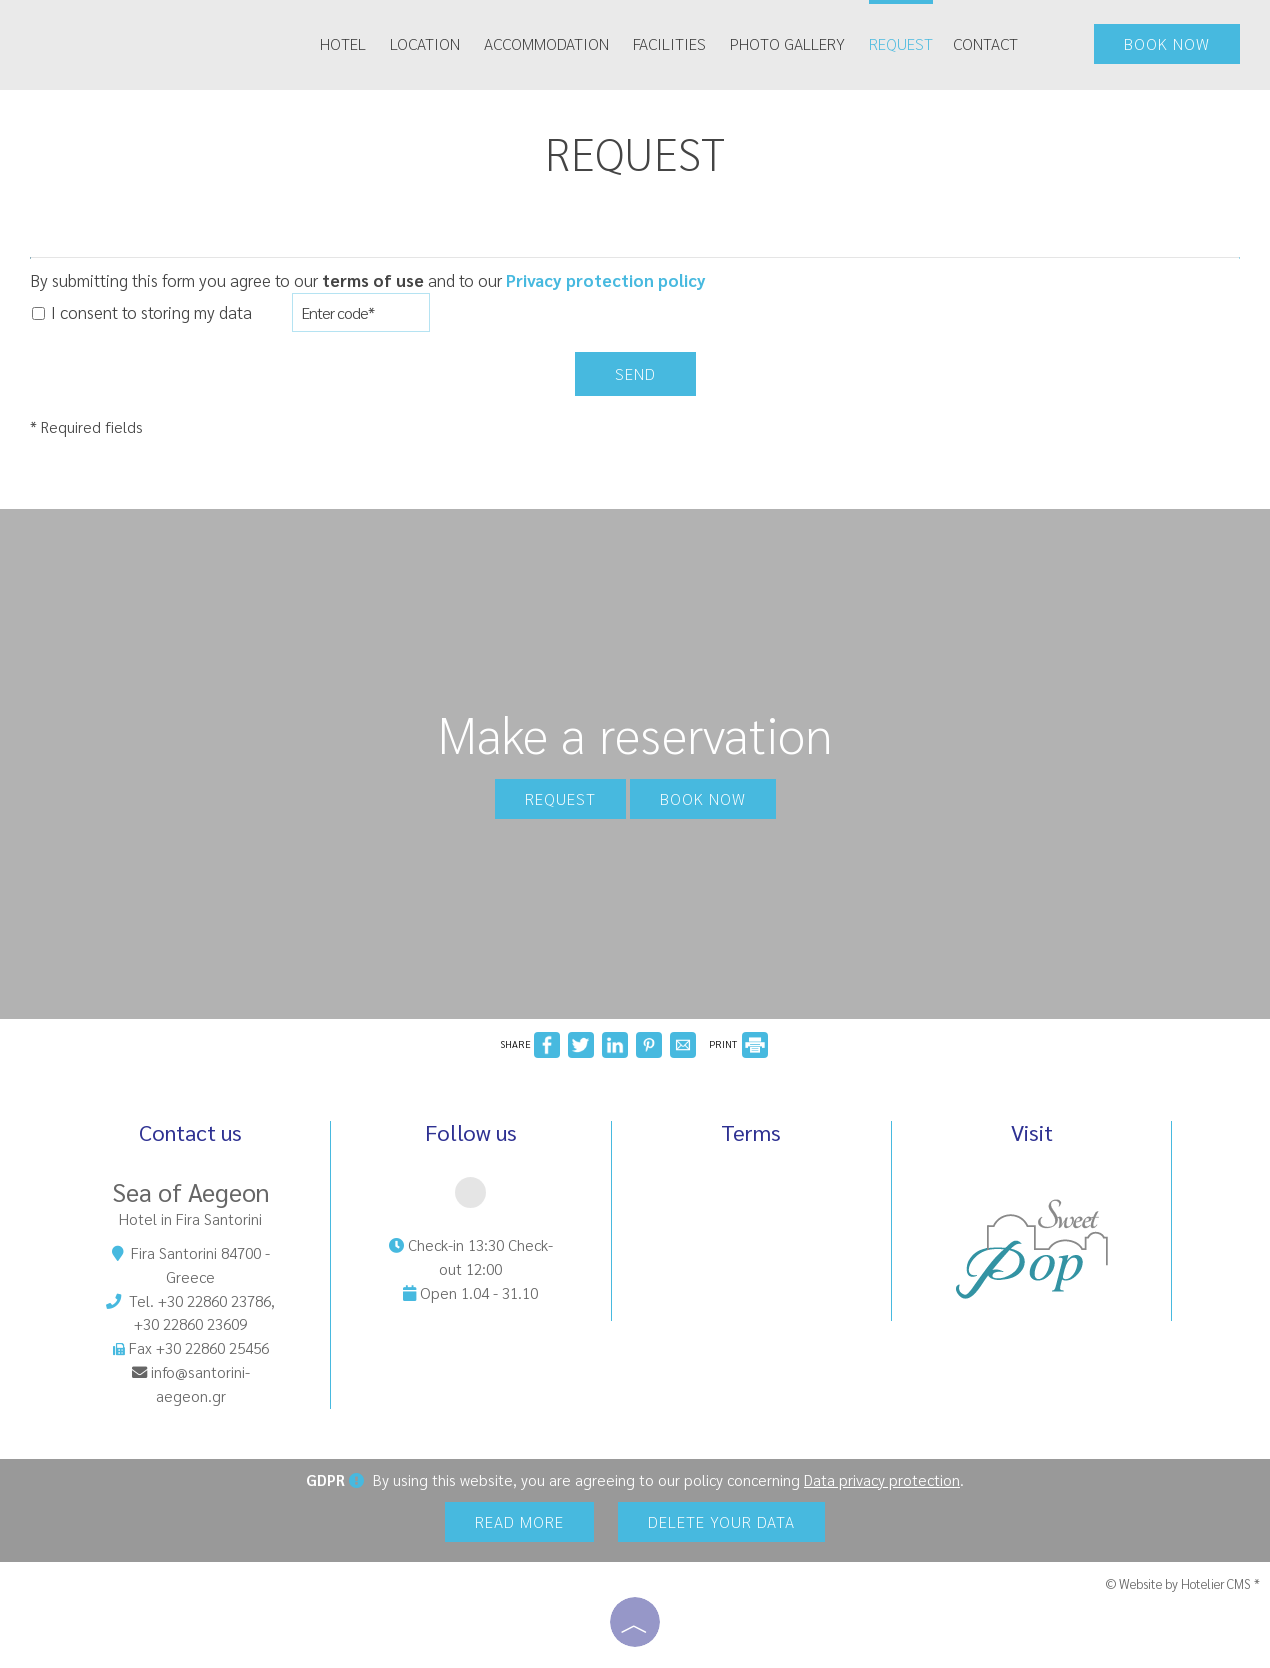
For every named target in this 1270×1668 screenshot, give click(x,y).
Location (425, 43)
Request (901, 43)
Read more (519, 1521)
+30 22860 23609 (190, 1324)
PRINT (738, 1043)
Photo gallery (787, 43)
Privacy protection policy (606, 280)
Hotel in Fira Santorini (190, 1219)
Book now (1167, 43)
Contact (985, 43)
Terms (751, 1133)
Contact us (190, 1132)
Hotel (343, 43)
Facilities (669, 43)
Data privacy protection (882, 1480)
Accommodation (546, 43)
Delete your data (721, 1521)
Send (635, 373)
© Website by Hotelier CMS (1180, 1583)
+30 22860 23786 (214, 1301)
